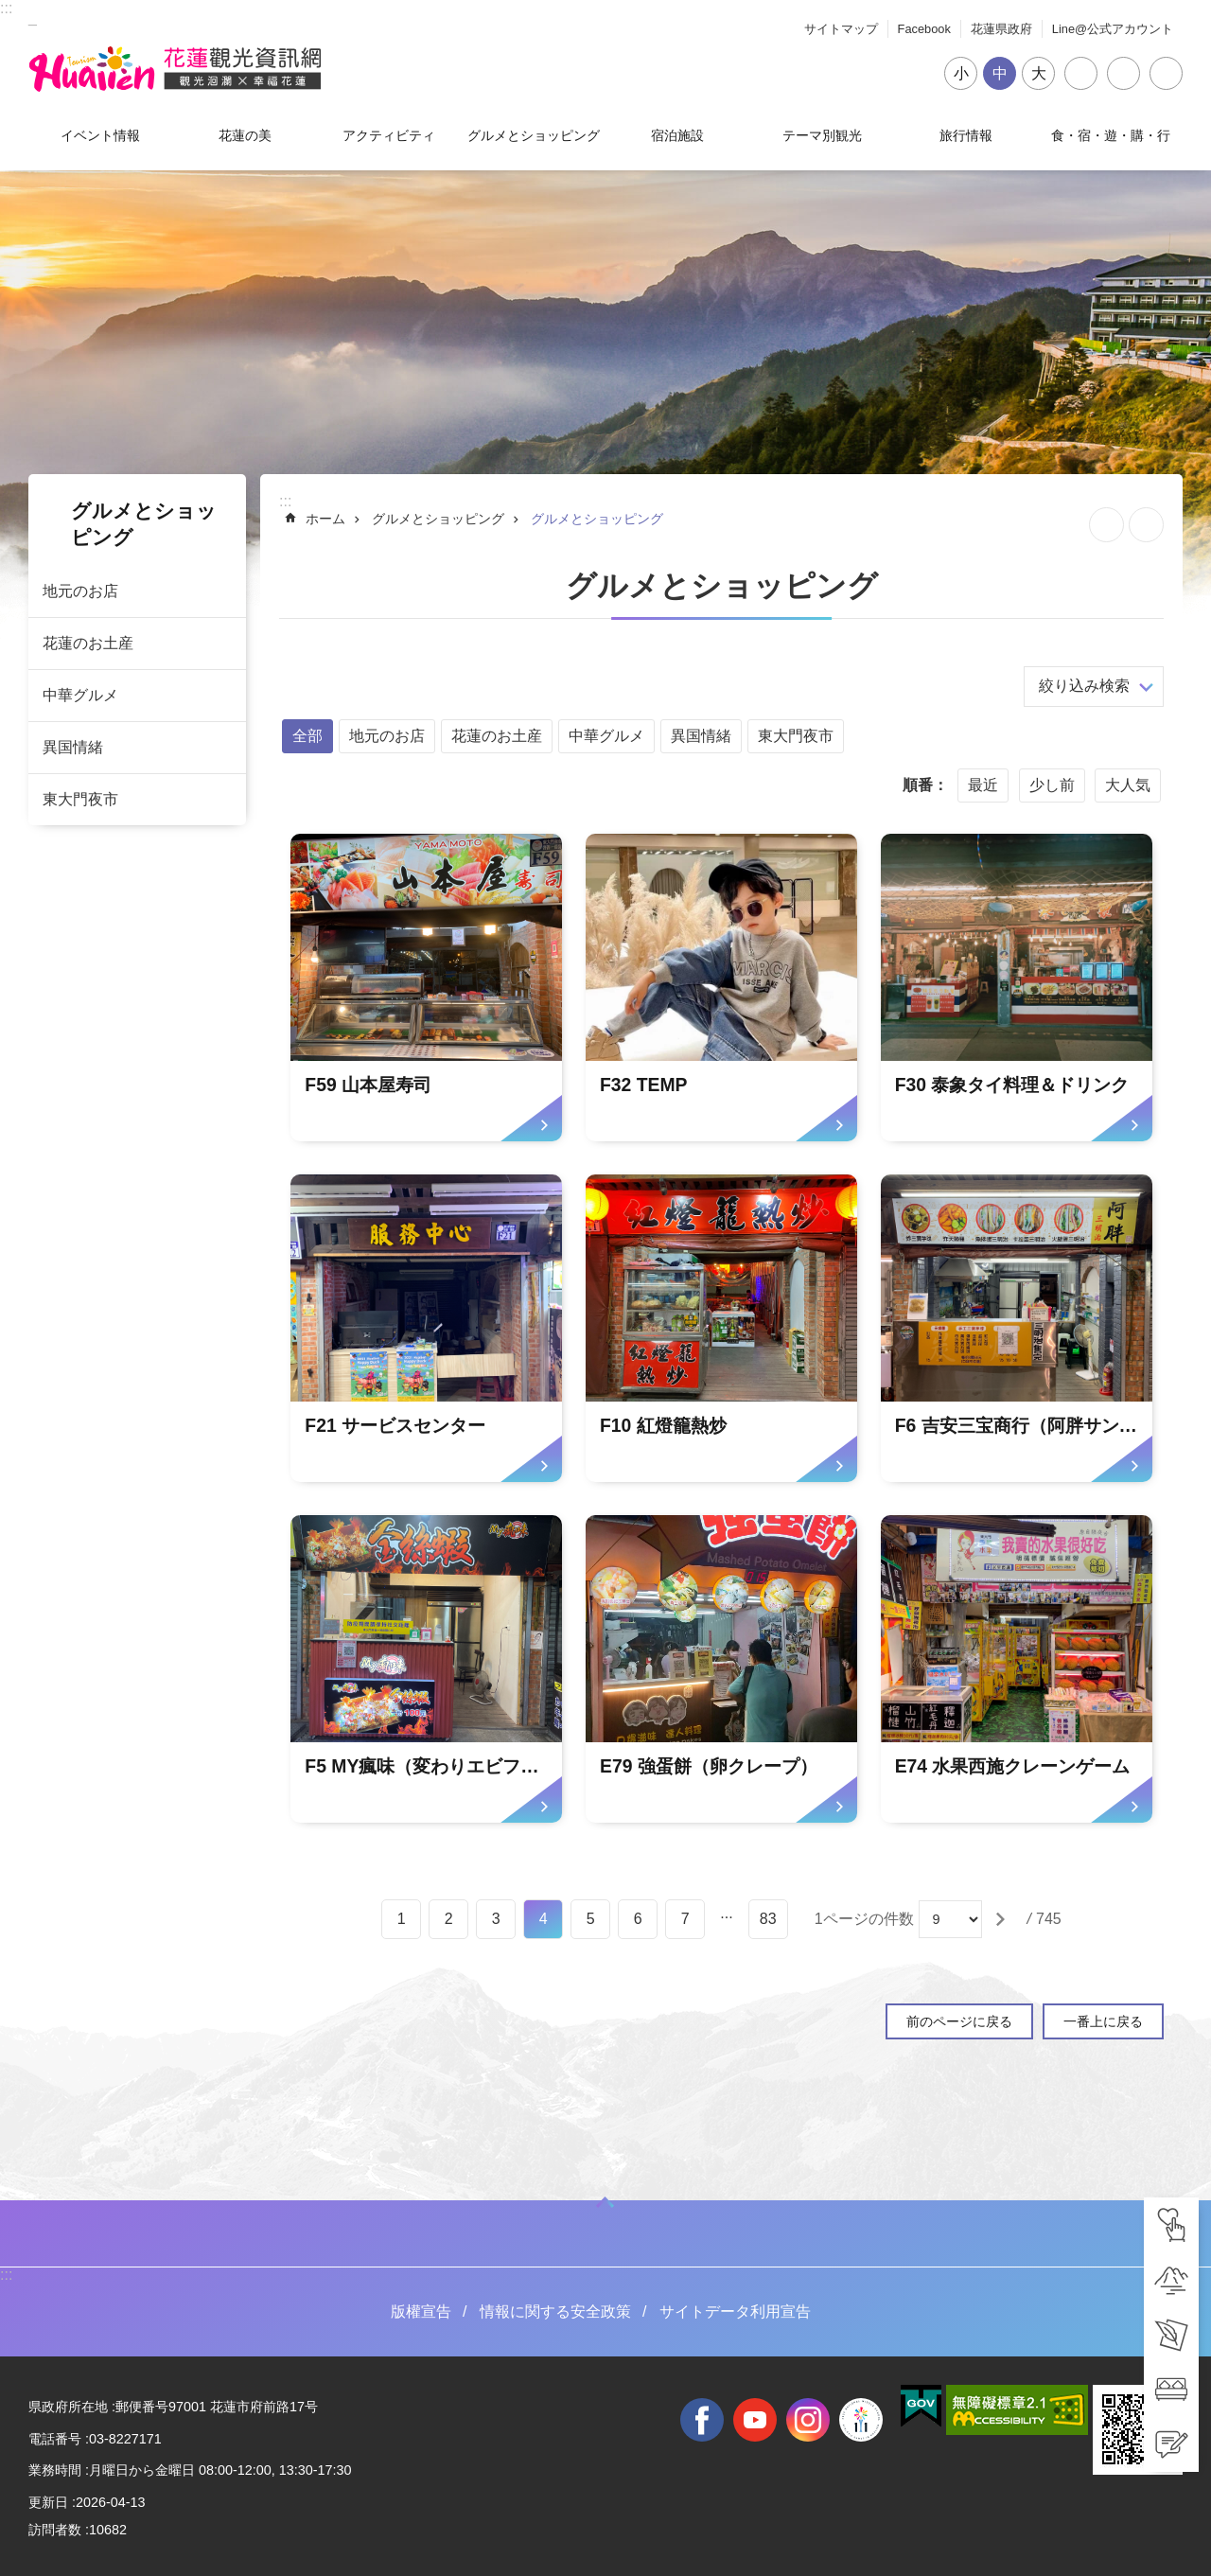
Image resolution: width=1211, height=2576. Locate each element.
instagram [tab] (808, 2420)
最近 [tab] (983, 785)
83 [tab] (768, 1919)
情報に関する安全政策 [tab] (555, 2311)
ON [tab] (605, 2202)
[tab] (1171, 2224)
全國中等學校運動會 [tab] (861, 2420)
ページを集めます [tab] (1106, 524)
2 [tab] (449, 1919)
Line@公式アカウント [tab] (1112, 29)
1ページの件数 (864, 1919)
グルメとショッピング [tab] (533, 135)
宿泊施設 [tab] (677, 135)
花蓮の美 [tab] (245, 135)
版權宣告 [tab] (421, 2311)
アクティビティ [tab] (388, 135)
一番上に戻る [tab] (1103, 2021)
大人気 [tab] (1127, 785)
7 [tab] (685, 1919)
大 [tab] (1038, 73)
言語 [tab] (1123, 73)
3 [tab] (496, 1919)
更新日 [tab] (48, 2502)
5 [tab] (591, 1919)
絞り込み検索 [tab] (1084, 686)
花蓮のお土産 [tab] (88, 643)
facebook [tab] (702, 2420)
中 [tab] (1000, 73)
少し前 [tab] (1052, 785)
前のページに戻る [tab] (959, 2021)
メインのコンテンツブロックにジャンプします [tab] (9, 9)
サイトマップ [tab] (841, 29)
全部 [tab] (307, 736)
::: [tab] (6, 8)
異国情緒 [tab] (73, 747)
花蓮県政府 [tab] (1001, 29)
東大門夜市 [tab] (80, 799)
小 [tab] (961, 73)
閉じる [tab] (1166, 73)
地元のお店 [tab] (80, 591)
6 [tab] (638, 1919)
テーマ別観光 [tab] (822, 135)
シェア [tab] (1080, 73)
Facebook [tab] (924, 29)
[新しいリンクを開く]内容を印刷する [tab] (1146, 524)
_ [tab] (32, 17)
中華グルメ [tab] (80, 695)
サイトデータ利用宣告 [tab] (735, 2311)
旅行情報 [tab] (965, 135)
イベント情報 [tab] (100, 135)
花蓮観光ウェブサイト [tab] (175, 69)
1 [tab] (401, 1919)
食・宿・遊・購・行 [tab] (1110, 135)
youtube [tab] (755, 2420)
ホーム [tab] (325, 518)
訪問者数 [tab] (54, 2529)
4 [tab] (543, 1919)
